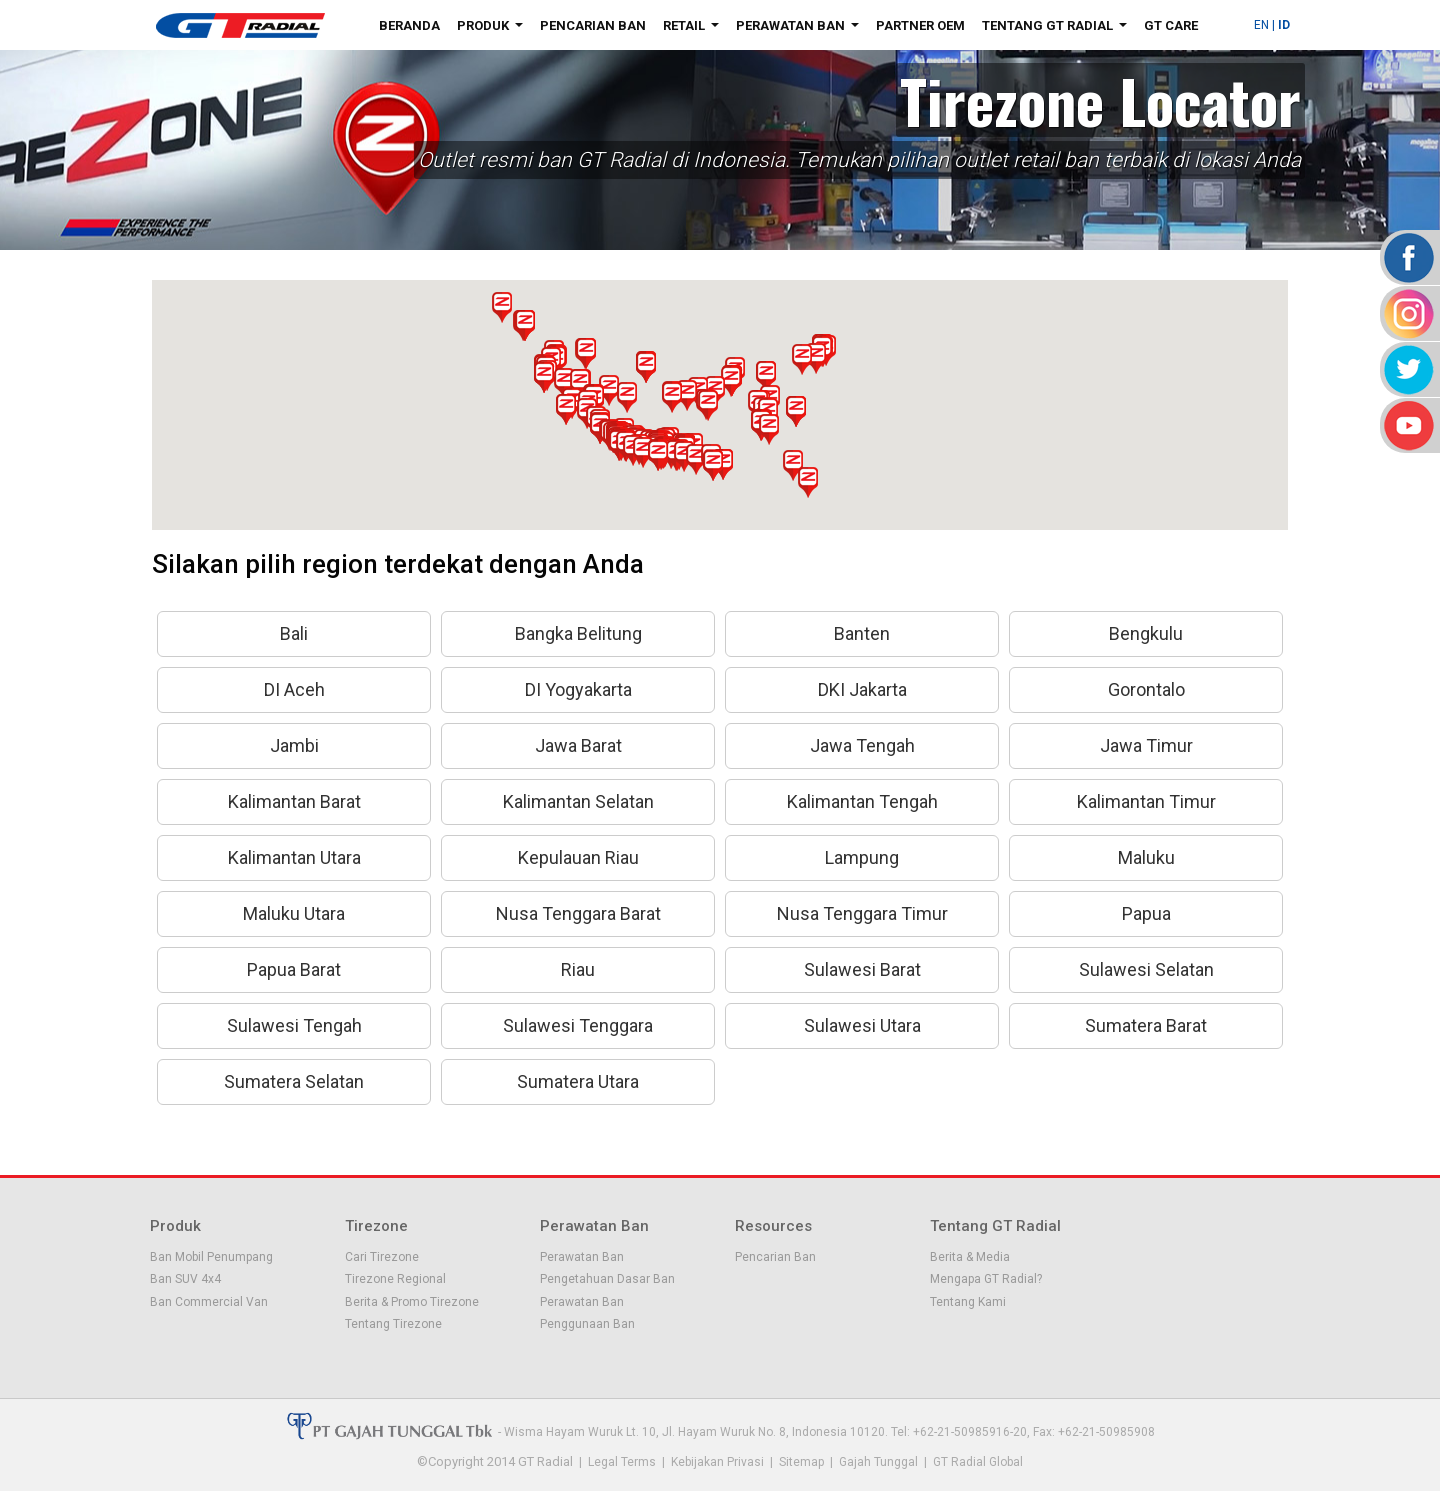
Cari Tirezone (382, 1257)
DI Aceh (294, 689)
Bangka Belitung (578, 633)
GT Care (1171, 25)
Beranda (409, 25)
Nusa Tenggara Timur (862, 913)
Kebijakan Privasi (717, 1462)
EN (1261, 25)
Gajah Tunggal (878, 1462)
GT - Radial (240, 25)
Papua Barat (294, 969)
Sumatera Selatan (294, 1081)
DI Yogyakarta (578, 689)
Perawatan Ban (801, 29)
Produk (494, 29)
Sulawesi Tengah (294, 1025)
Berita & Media (970, 1257)
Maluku (1146, 857)
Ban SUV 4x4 (185, 1279)
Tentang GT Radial (1058, 29)
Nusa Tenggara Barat (578, 913)
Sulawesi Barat (862, 969)
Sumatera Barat (1146, 1025)
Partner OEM (920, 25)
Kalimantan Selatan (578, 801)
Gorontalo (1146, 689)
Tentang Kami (968, 1302)
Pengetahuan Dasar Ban (607, 1279)
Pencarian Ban (593, 25)
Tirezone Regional (395, 1279)
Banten (862, 633)
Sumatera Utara (578, 1081)
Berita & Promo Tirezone (412, 1302)
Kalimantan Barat (294, 801)
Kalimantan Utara (294, 857)
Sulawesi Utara (862, 1025)
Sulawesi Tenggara (578, 1025)
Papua (1146, 913)
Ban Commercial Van (209, 1302)
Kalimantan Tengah (862, 801)
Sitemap (801, 1462)
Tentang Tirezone (393, 1324)
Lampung (862, 857)
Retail (695, 29)
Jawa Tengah (862, 745)
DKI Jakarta (862, 689)
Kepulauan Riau (578, 857)
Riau (578, 969)
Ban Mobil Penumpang (211, 1257)
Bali (294, 633)
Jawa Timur (1146, 745)
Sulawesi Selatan (1146, 969)
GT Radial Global (978, 1462)
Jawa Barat (578, 745)
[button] (731, 381)
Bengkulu (1146, 633)
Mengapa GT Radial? (986, 1279)
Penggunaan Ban (587, 1324)
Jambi (294, 745)
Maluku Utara (294, 913)
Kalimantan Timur (1146, 801)
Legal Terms (622, 1462)
